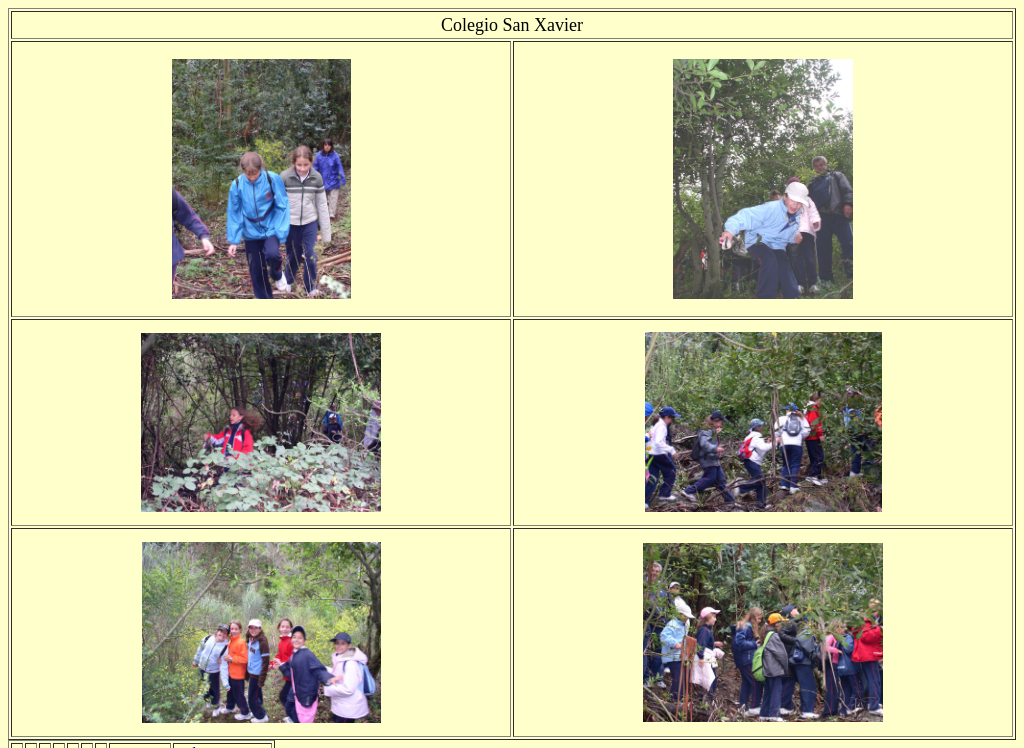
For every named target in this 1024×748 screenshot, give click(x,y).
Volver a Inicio (222, 725)
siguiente (140, 725)
